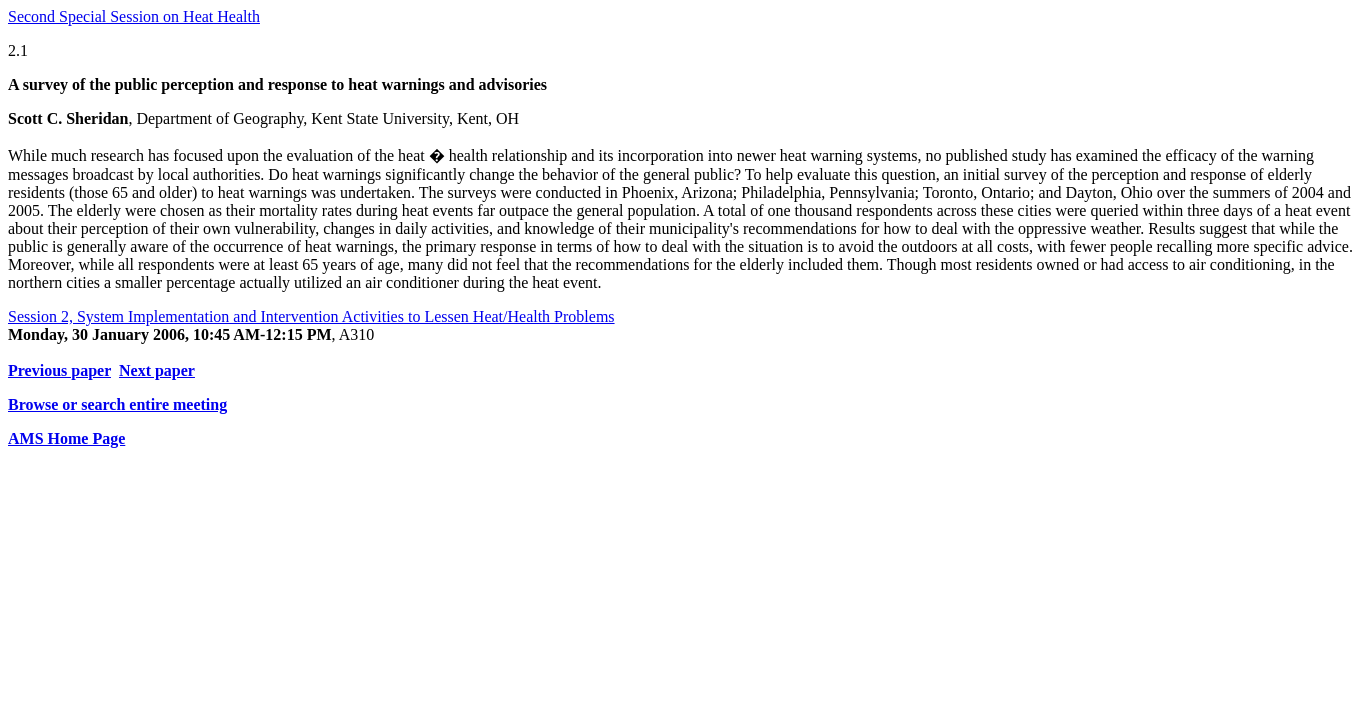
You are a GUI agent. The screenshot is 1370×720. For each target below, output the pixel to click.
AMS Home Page (66, 438)
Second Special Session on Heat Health (134, 16)
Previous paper (59, 370)
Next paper (157, 370)
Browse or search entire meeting (117, 404)
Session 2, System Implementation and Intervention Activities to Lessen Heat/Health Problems (311, 316)
